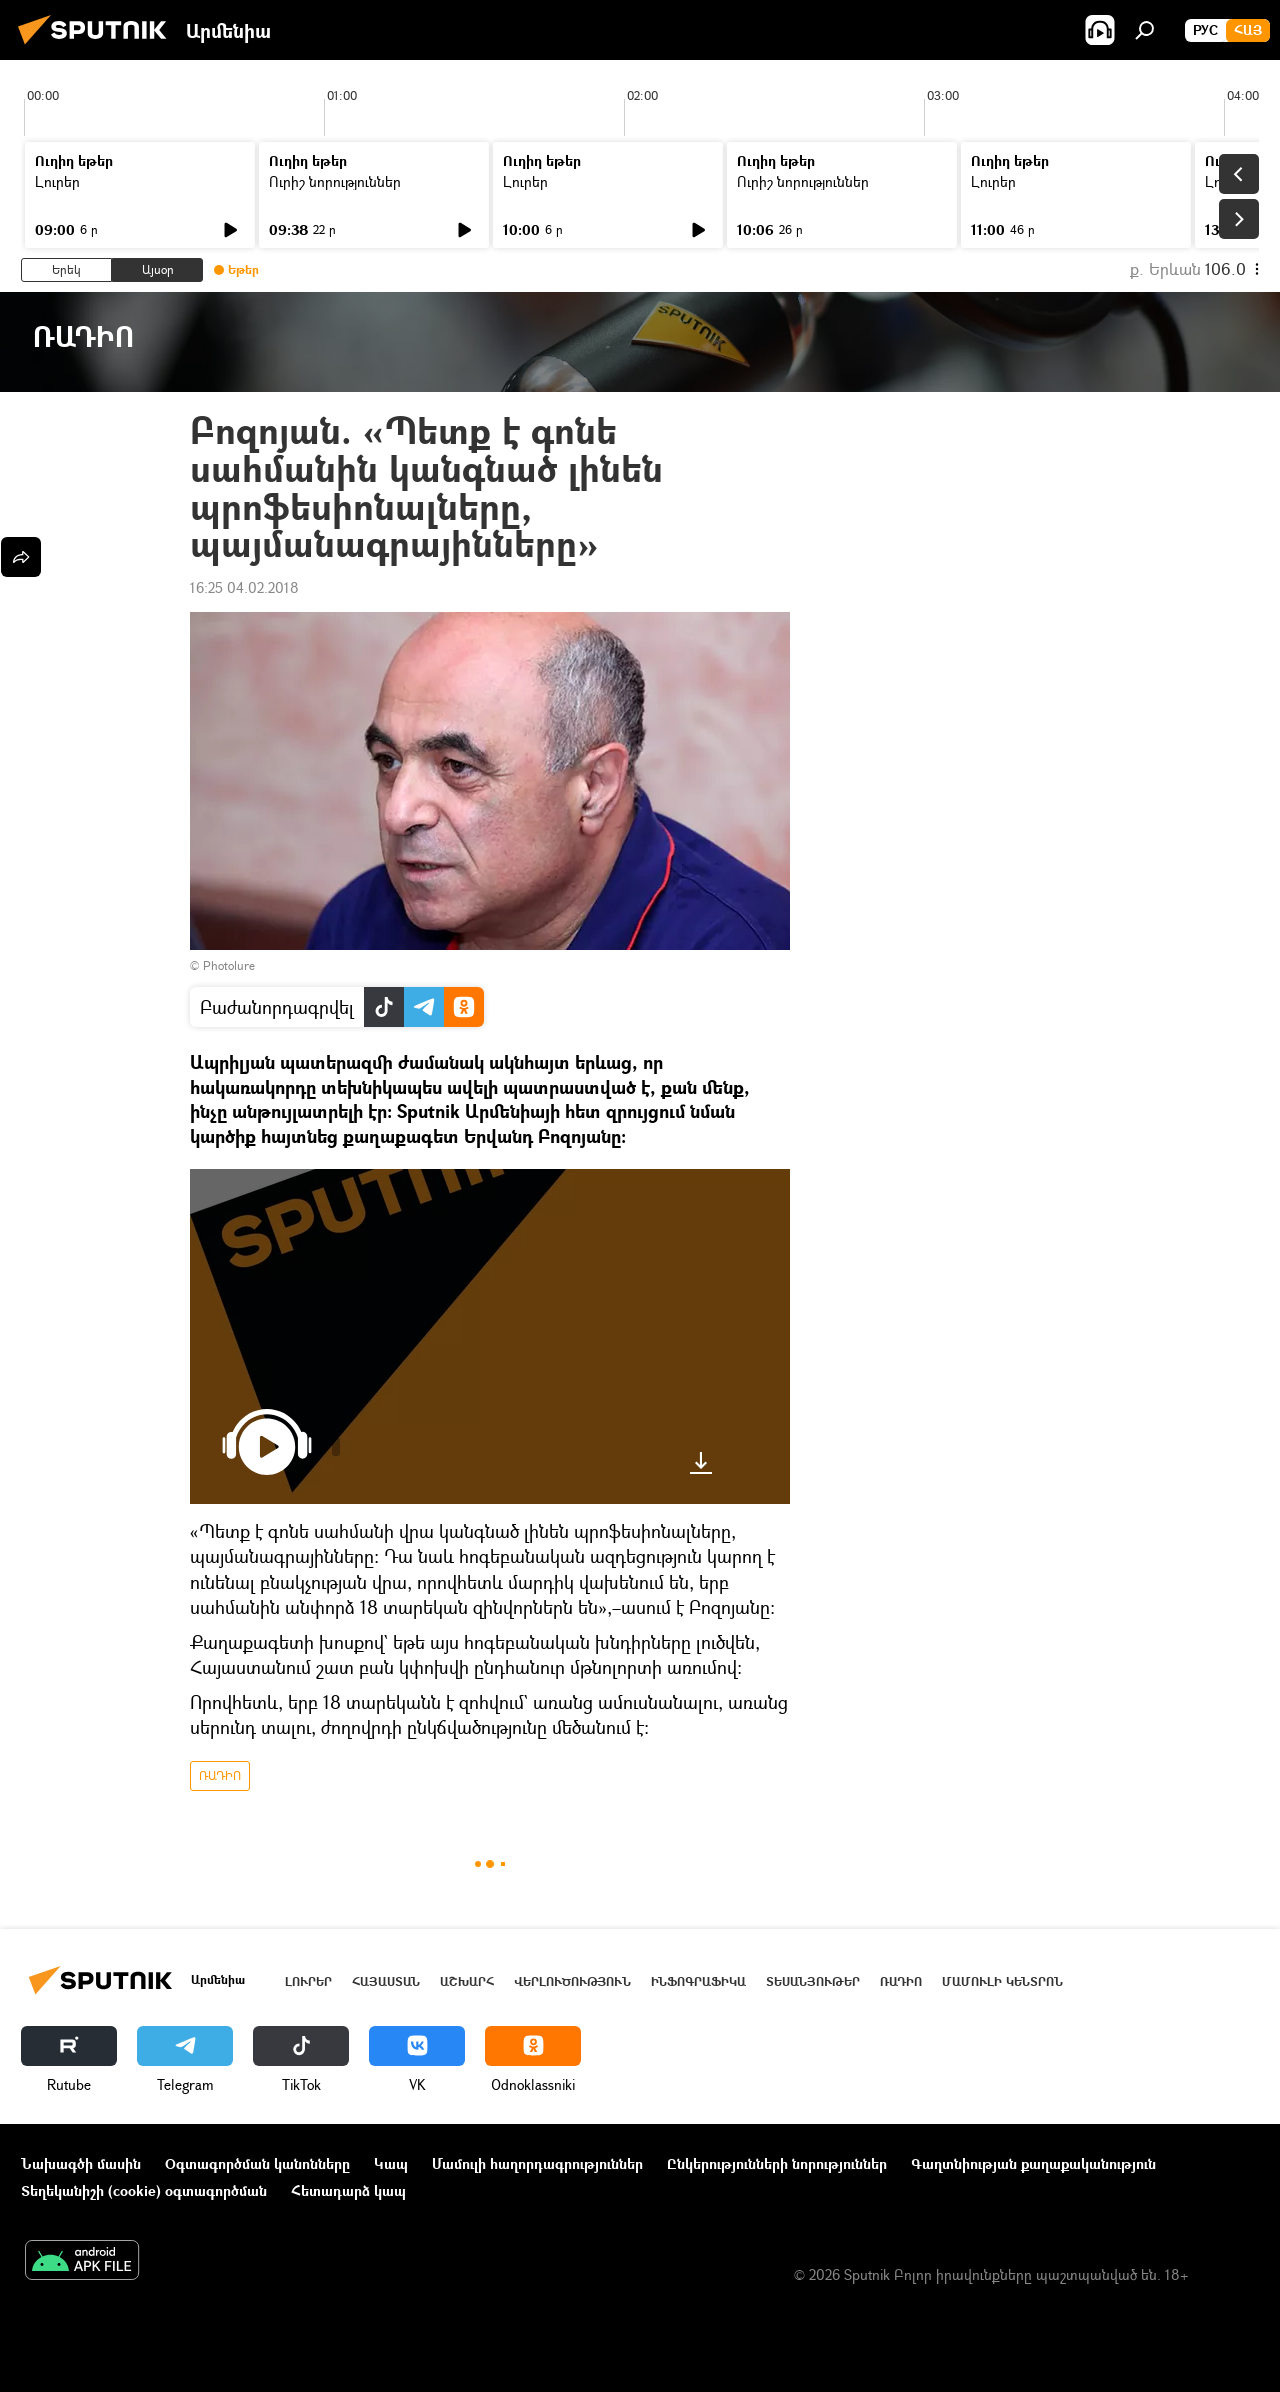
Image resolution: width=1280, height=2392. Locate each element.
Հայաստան (386, 1981)
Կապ (391, 2163)
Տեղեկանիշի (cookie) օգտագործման (144, 2190)
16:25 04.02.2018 (244, 587)
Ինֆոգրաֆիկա (698, 1981)
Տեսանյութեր (813, 1981)
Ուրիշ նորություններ (335, 181)
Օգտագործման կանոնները (257, 2163)
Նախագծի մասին (81, 2163)
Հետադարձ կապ (348, 2190)
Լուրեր (57, 181)
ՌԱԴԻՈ (220, 1775)
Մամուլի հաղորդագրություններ (537, 2163)
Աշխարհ (467, 1981)
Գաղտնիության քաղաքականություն (1033, 2163)
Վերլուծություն (572, 1981)
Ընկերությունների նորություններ (777, 2163)
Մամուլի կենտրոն (1002, 1981)
